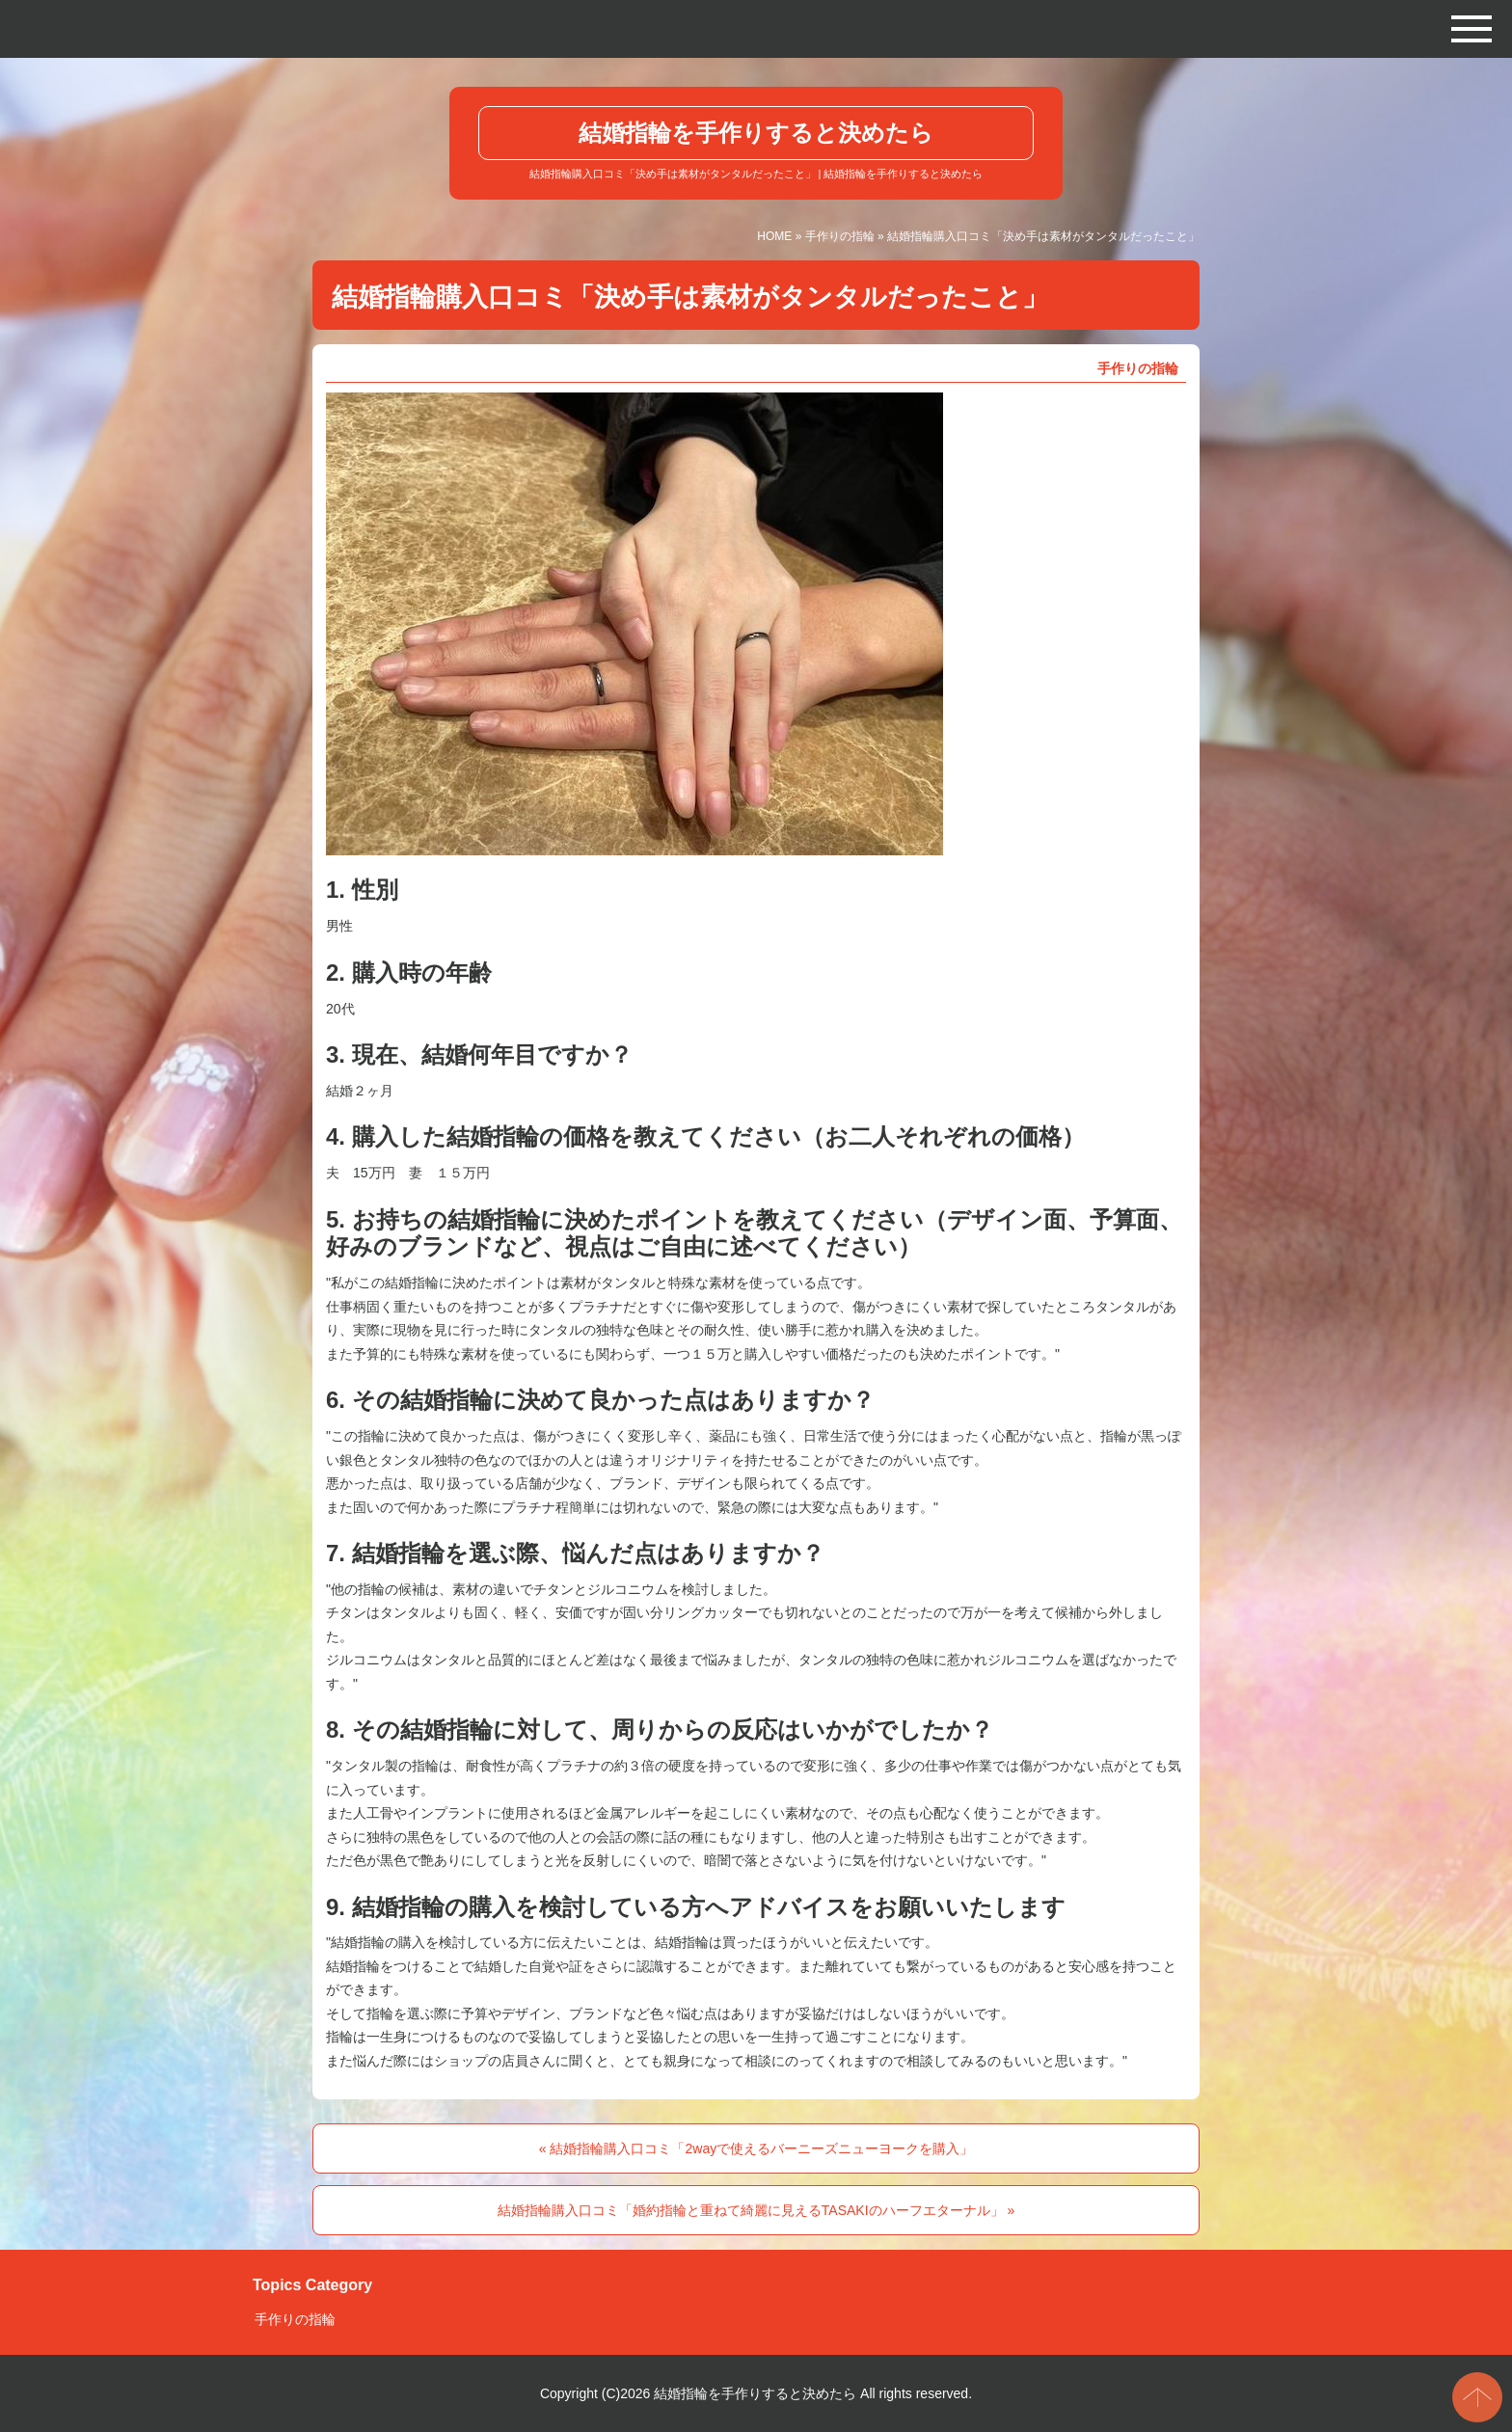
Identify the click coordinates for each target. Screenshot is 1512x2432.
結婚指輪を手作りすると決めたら (756, 133)
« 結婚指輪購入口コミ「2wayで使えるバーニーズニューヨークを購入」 (756, 2148)
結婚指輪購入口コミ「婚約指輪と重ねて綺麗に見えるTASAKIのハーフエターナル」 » (756, 2210)
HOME (774, 236)
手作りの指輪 (840, 236)
